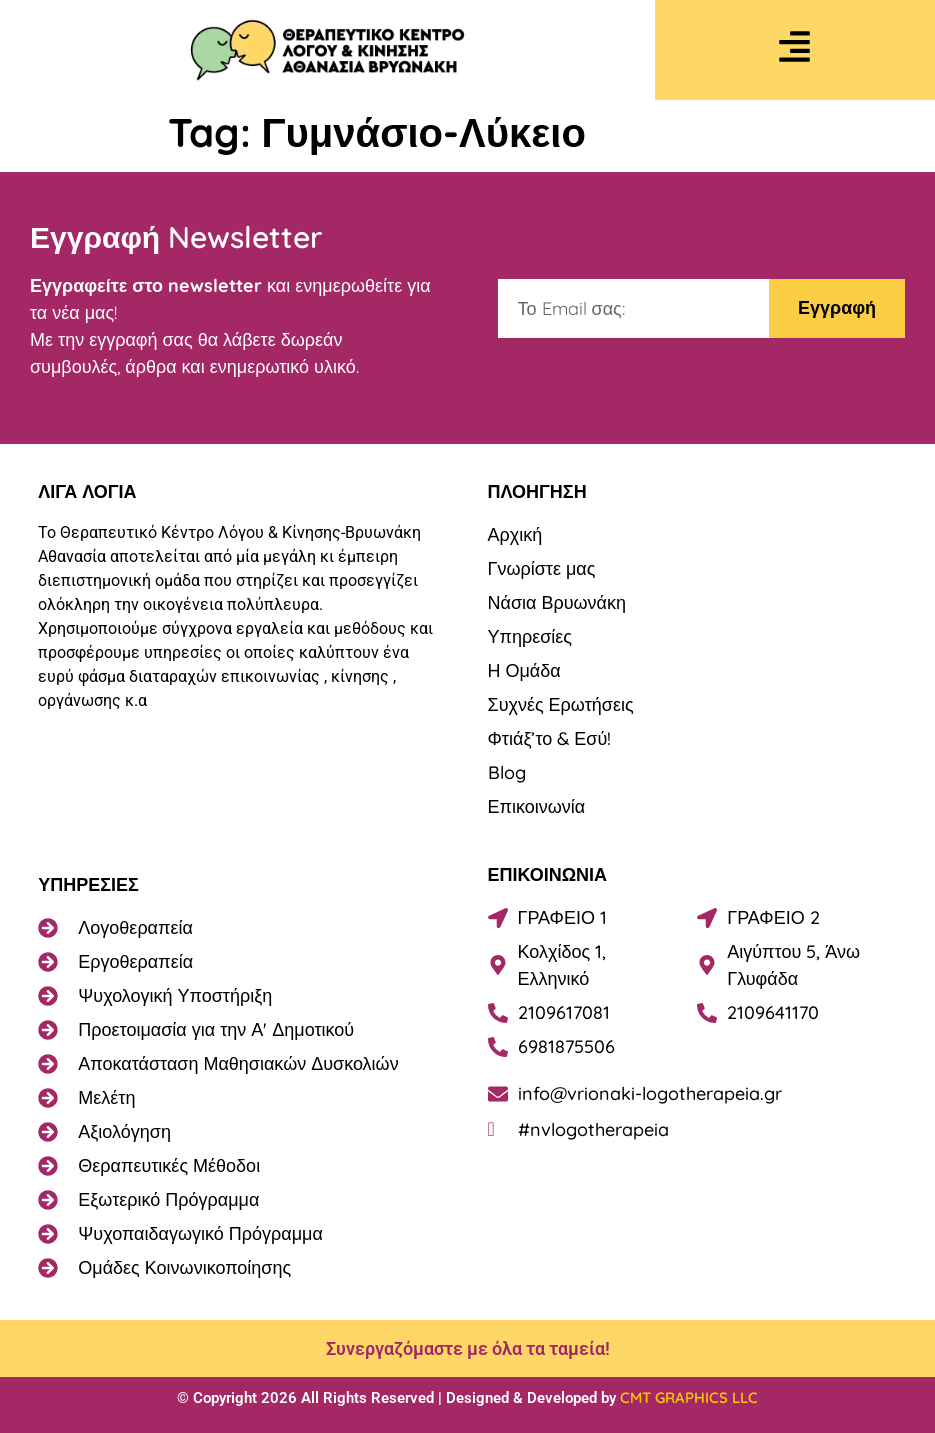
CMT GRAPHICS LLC (689, 1397)
